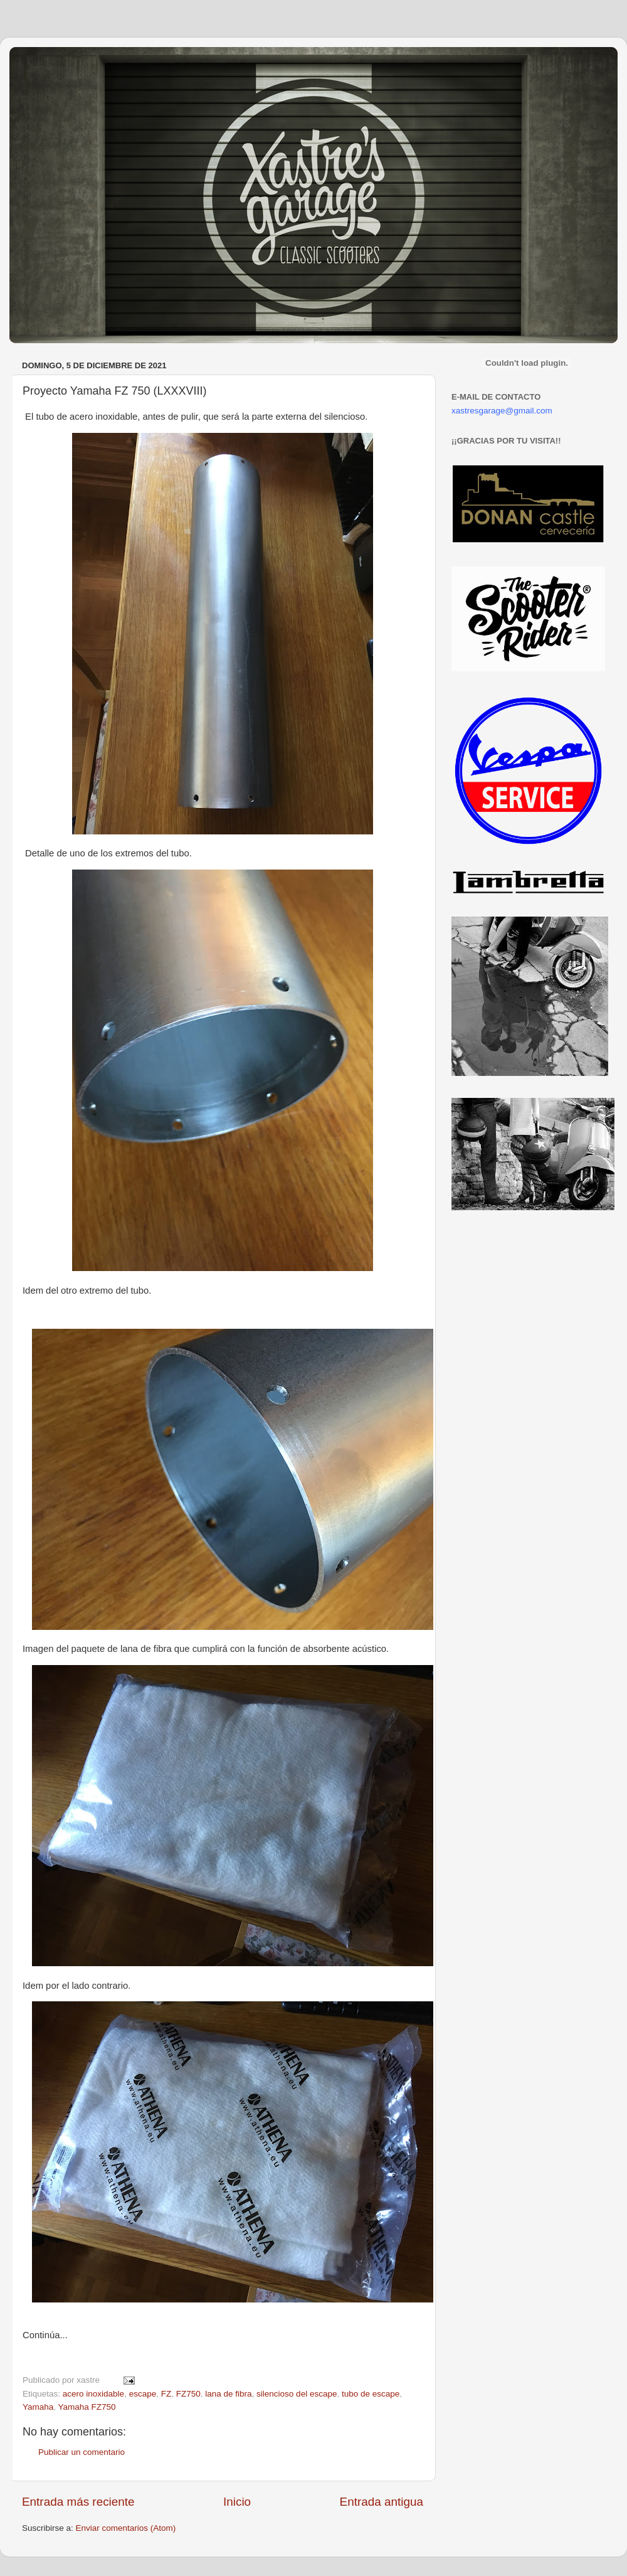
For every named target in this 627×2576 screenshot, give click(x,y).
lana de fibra (228, 2393)
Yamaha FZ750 (87, 2407)
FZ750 (188, 2393)
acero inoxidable (93, 2393)
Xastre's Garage (46, 64)
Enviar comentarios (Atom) (126, 2528)
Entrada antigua (381, 2501)
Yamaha (38, 2407)
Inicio (237, 2501)
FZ (166, 2393)
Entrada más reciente (78, 2501)
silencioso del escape (296, 2393)
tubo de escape (370, 2393)
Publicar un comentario (81, 2452)
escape (143, 2393)
